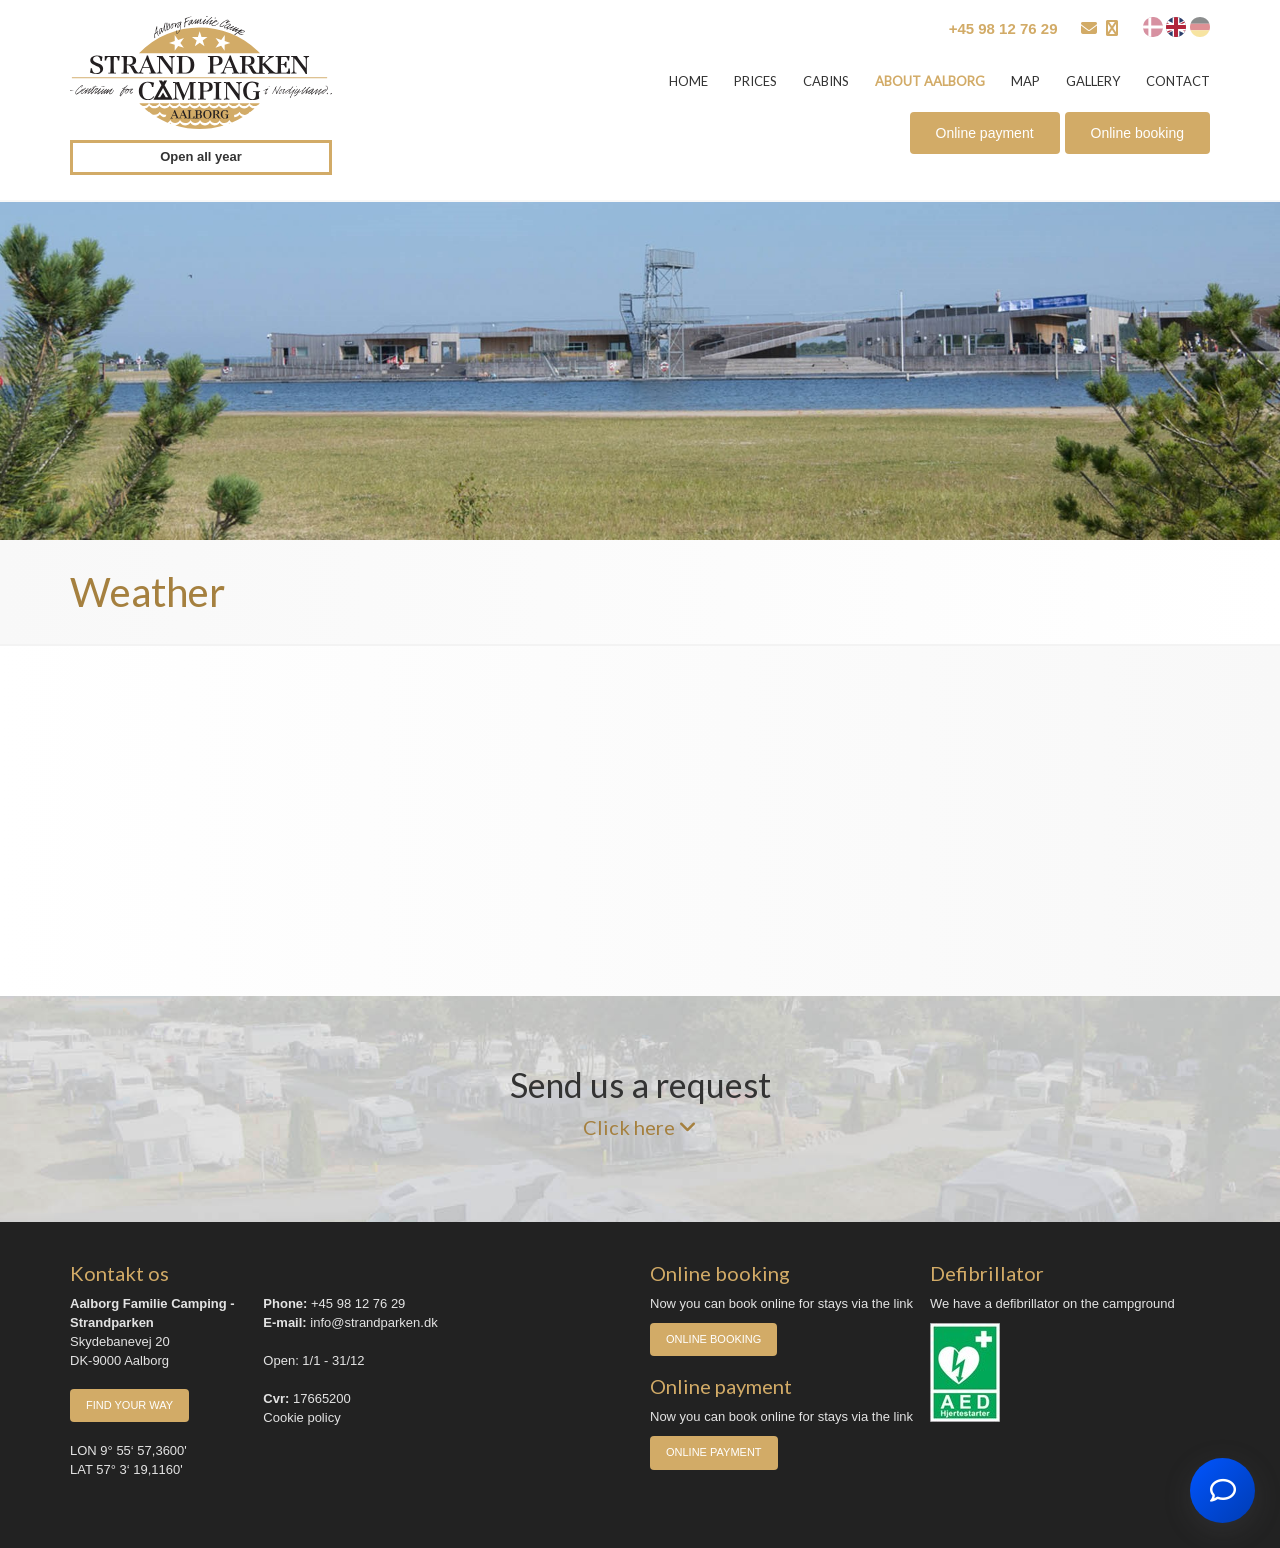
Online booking (1137, 133)
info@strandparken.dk (373, 1322)
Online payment (985, 133)
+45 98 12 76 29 (1003, 28)
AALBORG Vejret (640, 821)
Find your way (129, 1405)
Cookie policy (301, 1417)
